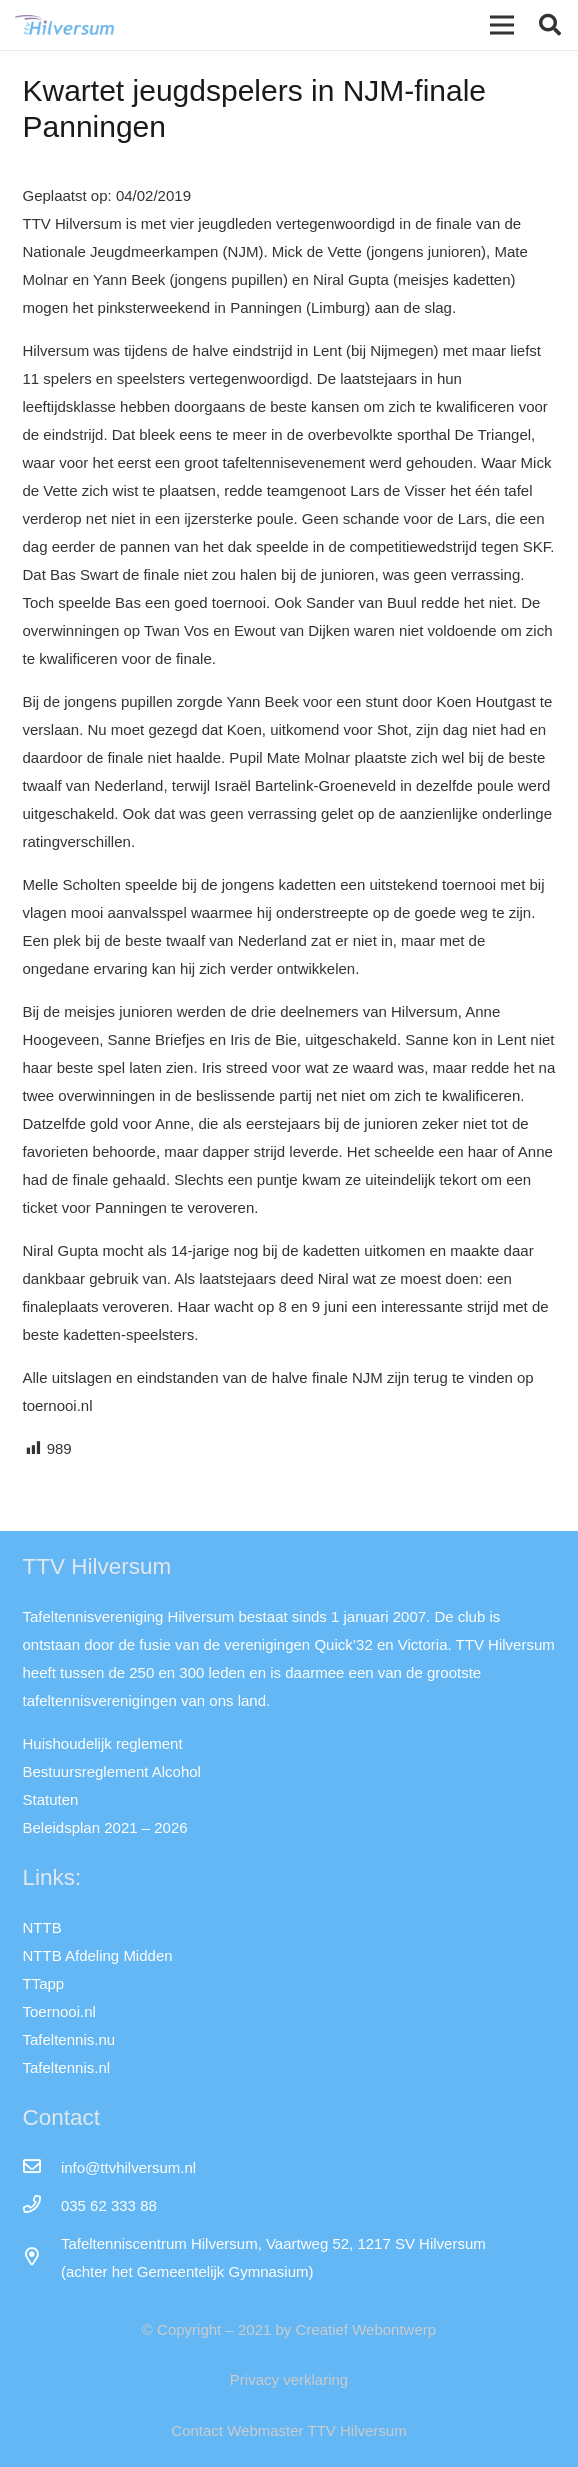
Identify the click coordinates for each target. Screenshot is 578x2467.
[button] (550, 25)
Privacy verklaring (289, 2379)
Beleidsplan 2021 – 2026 (105, 1827)
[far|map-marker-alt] (42, 2258)
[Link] (64, 25)
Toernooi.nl (59, 2011)
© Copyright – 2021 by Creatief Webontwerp (289, 2329)
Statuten (51, 1799)
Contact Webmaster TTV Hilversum (288, 2430)
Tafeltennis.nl (67, 2067)
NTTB (42, 1927)
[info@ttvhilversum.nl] (42, 2168)
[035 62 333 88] (42, 2206)
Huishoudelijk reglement (103, 1743)
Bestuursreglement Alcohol (112, 1771)
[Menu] (502, 25)
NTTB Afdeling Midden (98, 1955)
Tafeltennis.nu (69, 2039)
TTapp (44, 1983)
